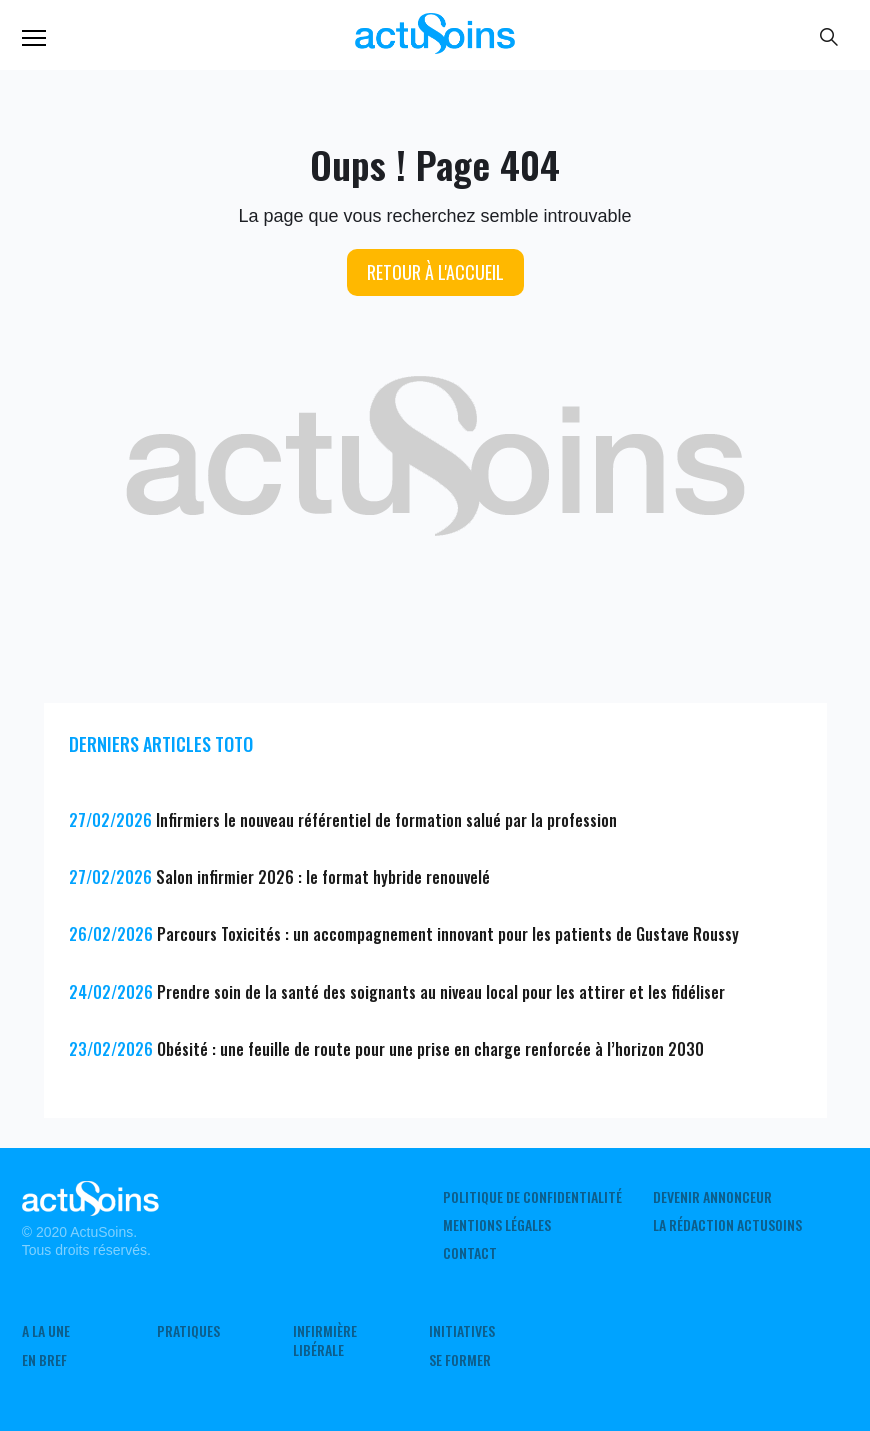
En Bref (44, 1360)
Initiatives (462, 1331)
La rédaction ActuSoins (727, 1225)
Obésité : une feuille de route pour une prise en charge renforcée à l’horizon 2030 (430, 1049)
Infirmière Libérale (325, 1340)
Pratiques (188, 1331)
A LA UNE (46, 1331)
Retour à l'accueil (435, 272)
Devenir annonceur (712, 1197)
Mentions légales (497, 1225)
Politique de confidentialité (532, 1197)
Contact (470, 1253)
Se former (460, 1360)
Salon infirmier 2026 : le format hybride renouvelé (323, 877)
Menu (34, 38)
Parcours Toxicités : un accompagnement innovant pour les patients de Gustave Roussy (448, 934)
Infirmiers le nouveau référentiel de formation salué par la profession (386, 820)
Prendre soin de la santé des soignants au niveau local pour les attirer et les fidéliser (441, 992)
